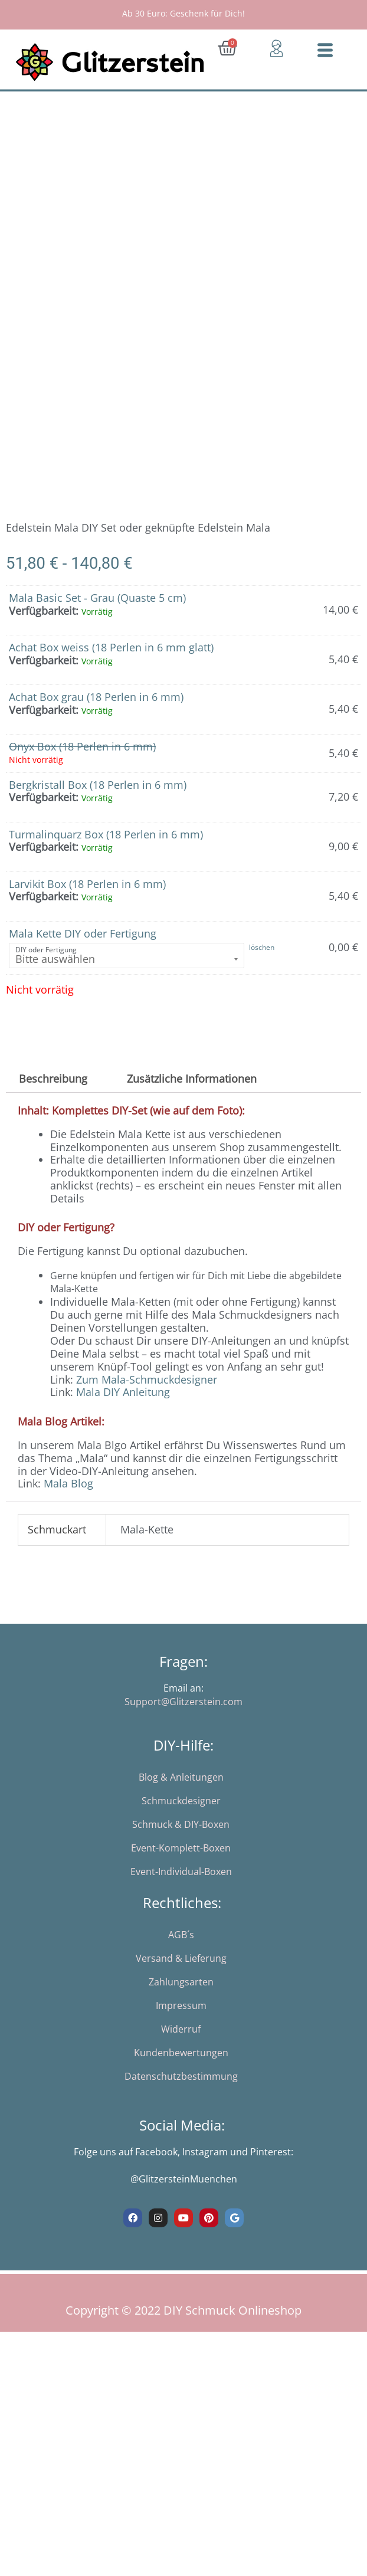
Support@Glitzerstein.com (183, 1718)
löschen (261, 964)
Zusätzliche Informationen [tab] (192, 1094)
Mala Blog (68, 1500)
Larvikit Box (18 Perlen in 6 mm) (87, 900)
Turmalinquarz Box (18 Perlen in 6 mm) (106, 850)
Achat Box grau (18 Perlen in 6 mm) (96, 713)
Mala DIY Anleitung (123, 1408)
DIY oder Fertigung (46, 966)
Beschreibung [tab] (53, 1094)
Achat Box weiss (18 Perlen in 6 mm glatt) (111, 663)
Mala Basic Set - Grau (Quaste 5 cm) (97, 614)
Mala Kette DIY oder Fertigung (82, 949)
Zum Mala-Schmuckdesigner (146, 1395)
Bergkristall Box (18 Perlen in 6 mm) (97, 801)
